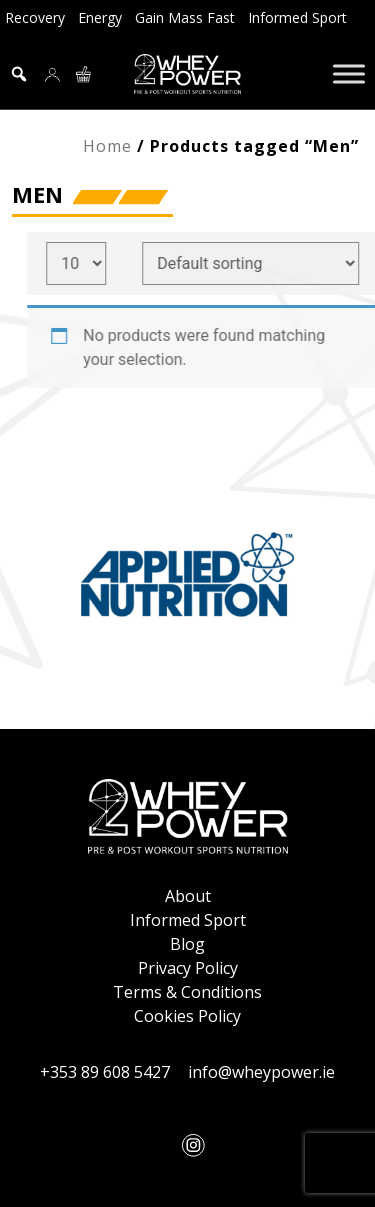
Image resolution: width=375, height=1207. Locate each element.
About (188, 896)
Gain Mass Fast (185, 17)
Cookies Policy (187, 1016)
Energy (100, 17)
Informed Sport (297, 17)
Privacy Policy (188, 968)
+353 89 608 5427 (105, 1072)
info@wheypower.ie (261, 1072)
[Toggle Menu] (349, 73)
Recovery (35, 17)
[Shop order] (258, 263)
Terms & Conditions (187, 992)
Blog (187, 944)
